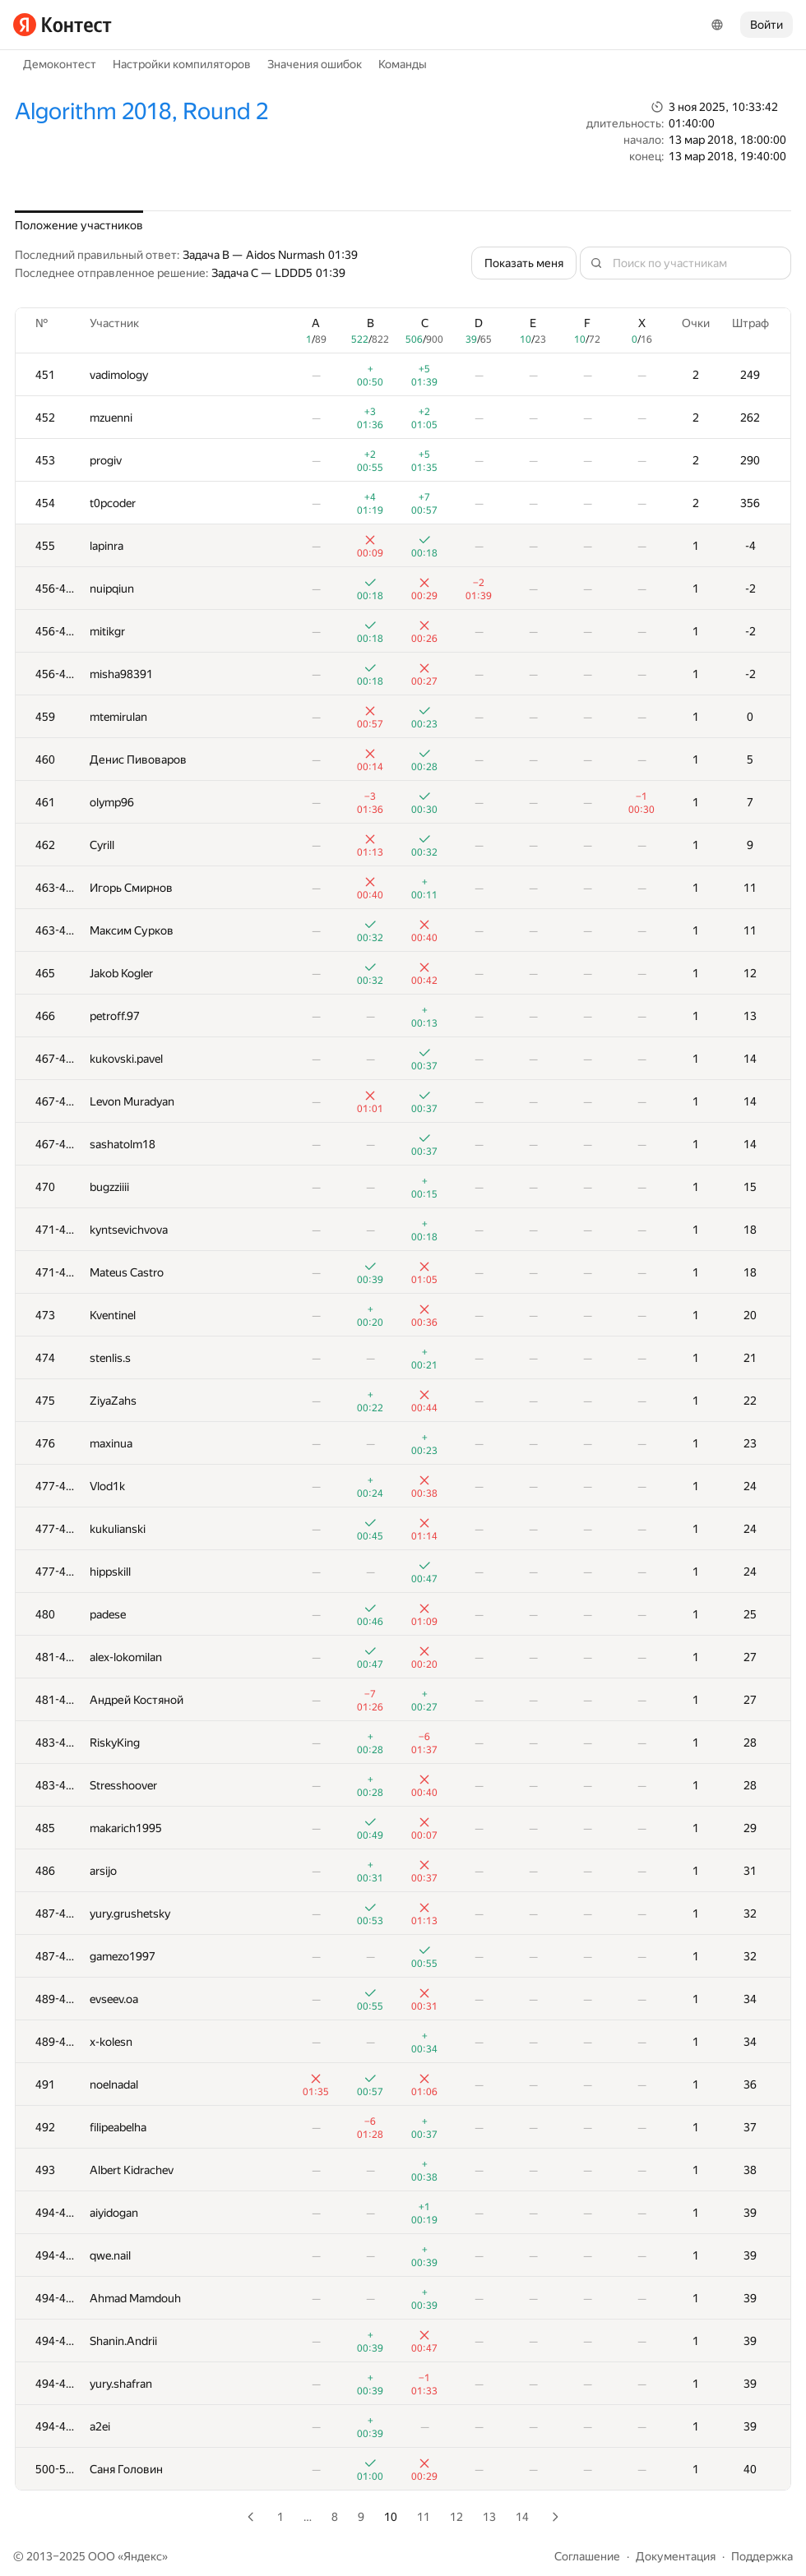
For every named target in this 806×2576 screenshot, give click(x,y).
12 (456, 2516)
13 (489, 2516)
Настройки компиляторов (182, 64)
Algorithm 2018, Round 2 (141, 111)
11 (423, 2516)
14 (522, 2516)
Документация (676, 2556)
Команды (402, 64)
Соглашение (587, 2556)
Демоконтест (59, 64)
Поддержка (762, 2556)
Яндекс (142, 2556)
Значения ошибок (314, 64)
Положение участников (79, 225)
